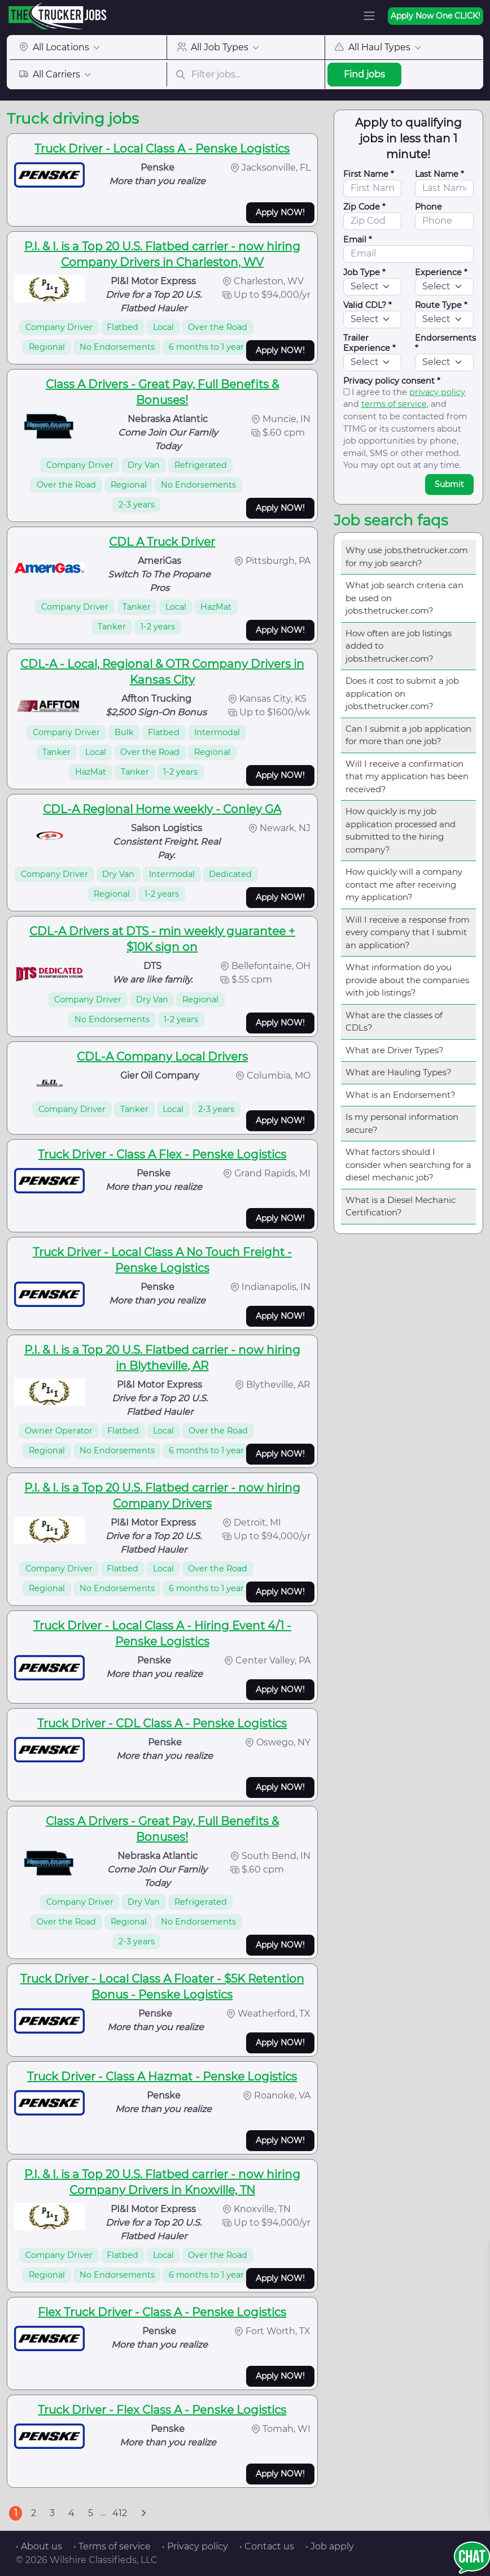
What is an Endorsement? (400, 1094)
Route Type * (441, 305)
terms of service (394, 404)
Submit (449, 484)
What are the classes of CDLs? (394, 1021)
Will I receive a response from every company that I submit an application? (407, 932)
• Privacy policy (195, 2546)
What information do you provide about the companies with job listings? (407, 980)
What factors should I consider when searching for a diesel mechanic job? (408, 1164)
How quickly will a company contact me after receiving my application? (403, 884)
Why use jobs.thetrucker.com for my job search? (406, 556)
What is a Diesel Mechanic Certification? (400, 1206)
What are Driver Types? (394, 1050)
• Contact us (266, 2546)
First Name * (368, 174)
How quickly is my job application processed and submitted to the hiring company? (400, 830)
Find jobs (364, 74)
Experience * (441, 272)
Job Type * (364, 272)
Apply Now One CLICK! (435, 16)
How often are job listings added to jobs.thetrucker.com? (398, 646)
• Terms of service (112, 2546)
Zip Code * (364, 207)
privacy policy (437, 392)
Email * (357, 239)
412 (119, 2513)
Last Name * (439, 174)
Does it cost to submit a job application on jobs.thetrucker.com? (402, 693)
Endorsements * (445, 343)
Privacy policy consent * (391, 381)
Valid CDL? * (367, 305)
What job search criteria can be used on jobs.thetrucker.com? (404, 598)
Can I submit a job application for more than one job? (408, 735)
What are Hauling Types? (398, 1072)
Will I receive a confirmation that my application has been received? (407, 776)
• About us (39, 2546)
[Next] (143, 2513)
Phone (428, 207)
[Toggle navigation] (369, 16)
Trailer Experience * (369, 343)
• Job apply (329, 2546)
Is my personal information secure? (401, 1123)
